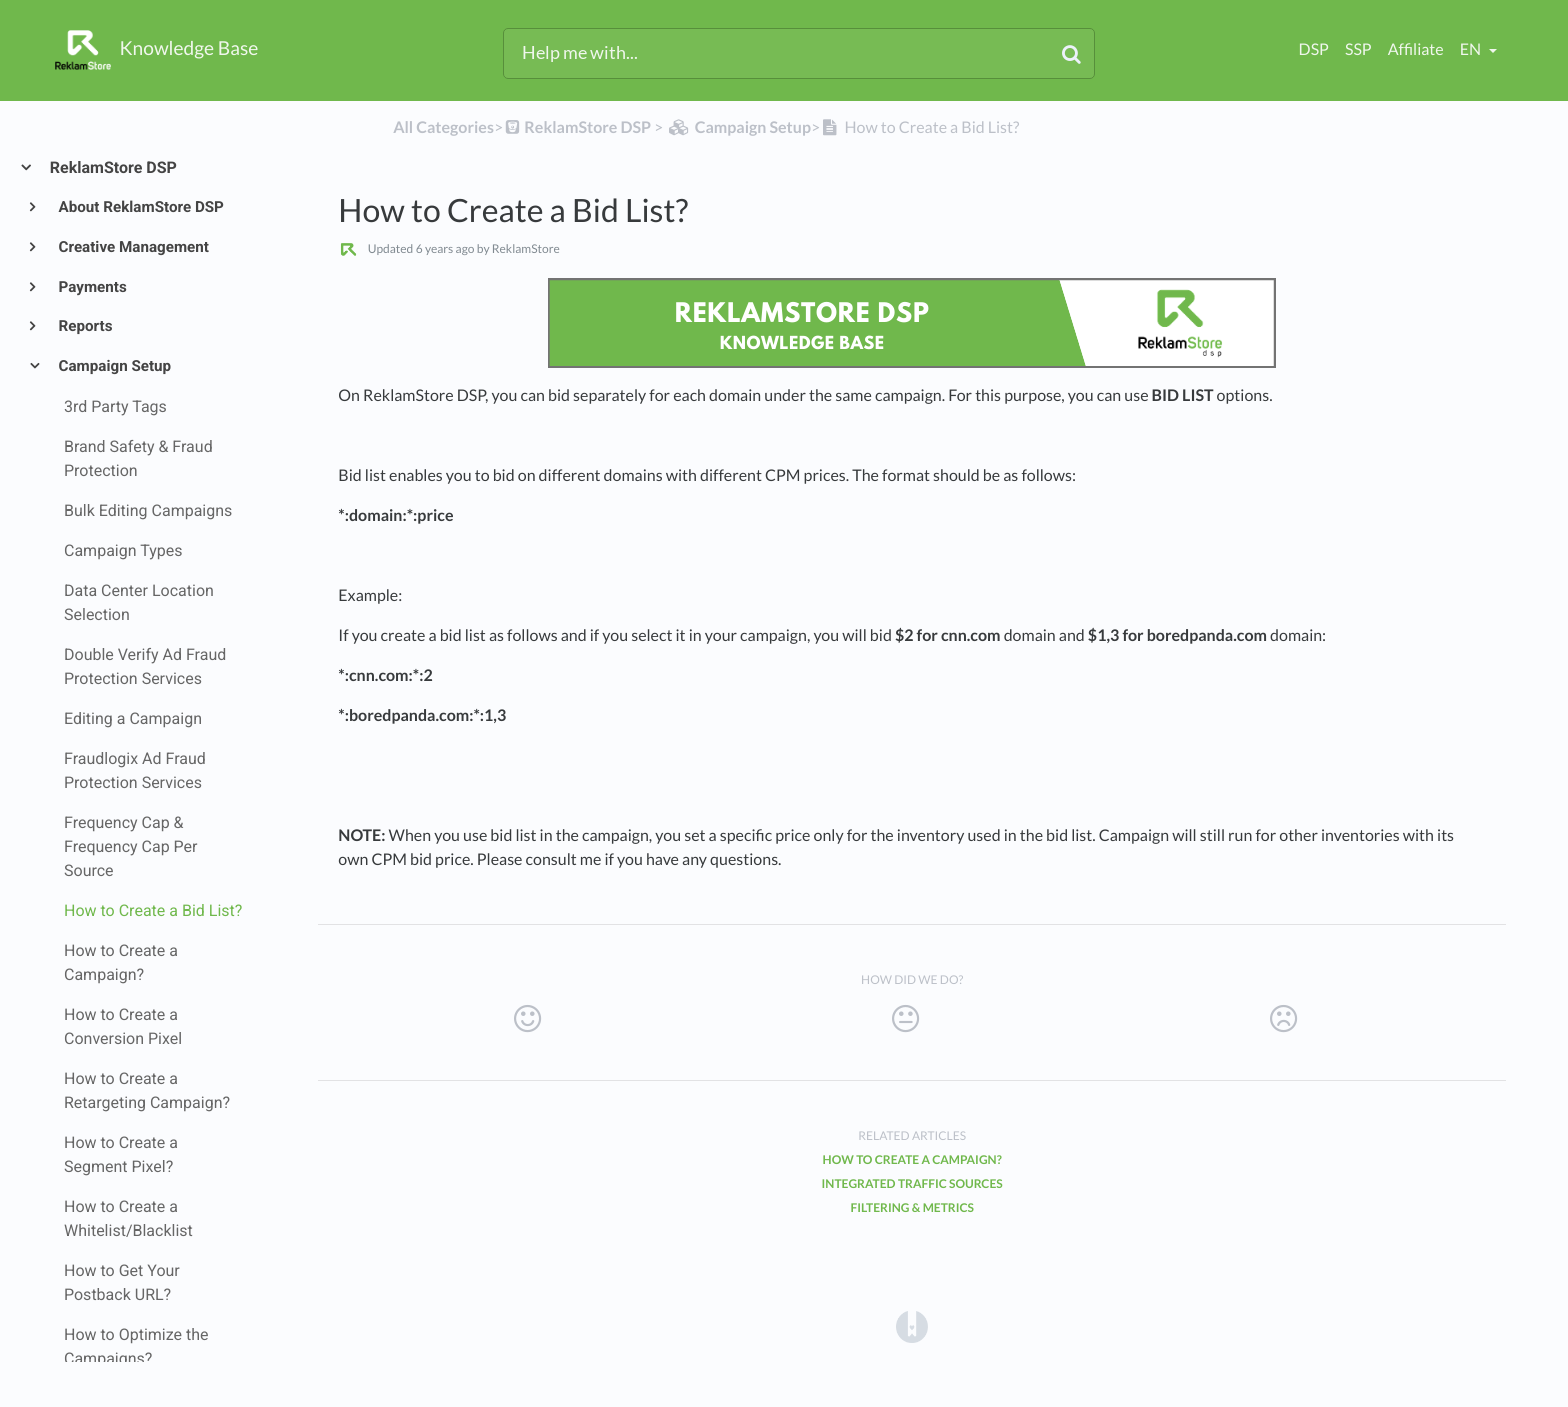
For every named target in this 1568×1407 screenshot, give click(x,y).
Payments (91, 287)
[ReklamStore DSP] (577, 127)
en (1472, 49)
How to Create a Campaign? (912, 1159)
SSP (1358, 49)
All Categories (443, 127)
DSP (1314, 49)
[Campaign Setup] (738, 127)
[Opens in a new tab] (912, 1325)
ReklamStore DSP (112, 167)
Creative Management (132, 247)
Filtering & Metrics (912, 1207)
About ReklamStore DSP (140, 207)
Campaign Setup (114, 366)
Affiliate (1416, 49)
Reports (84, 326)
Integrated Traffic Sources (912, 1183)
